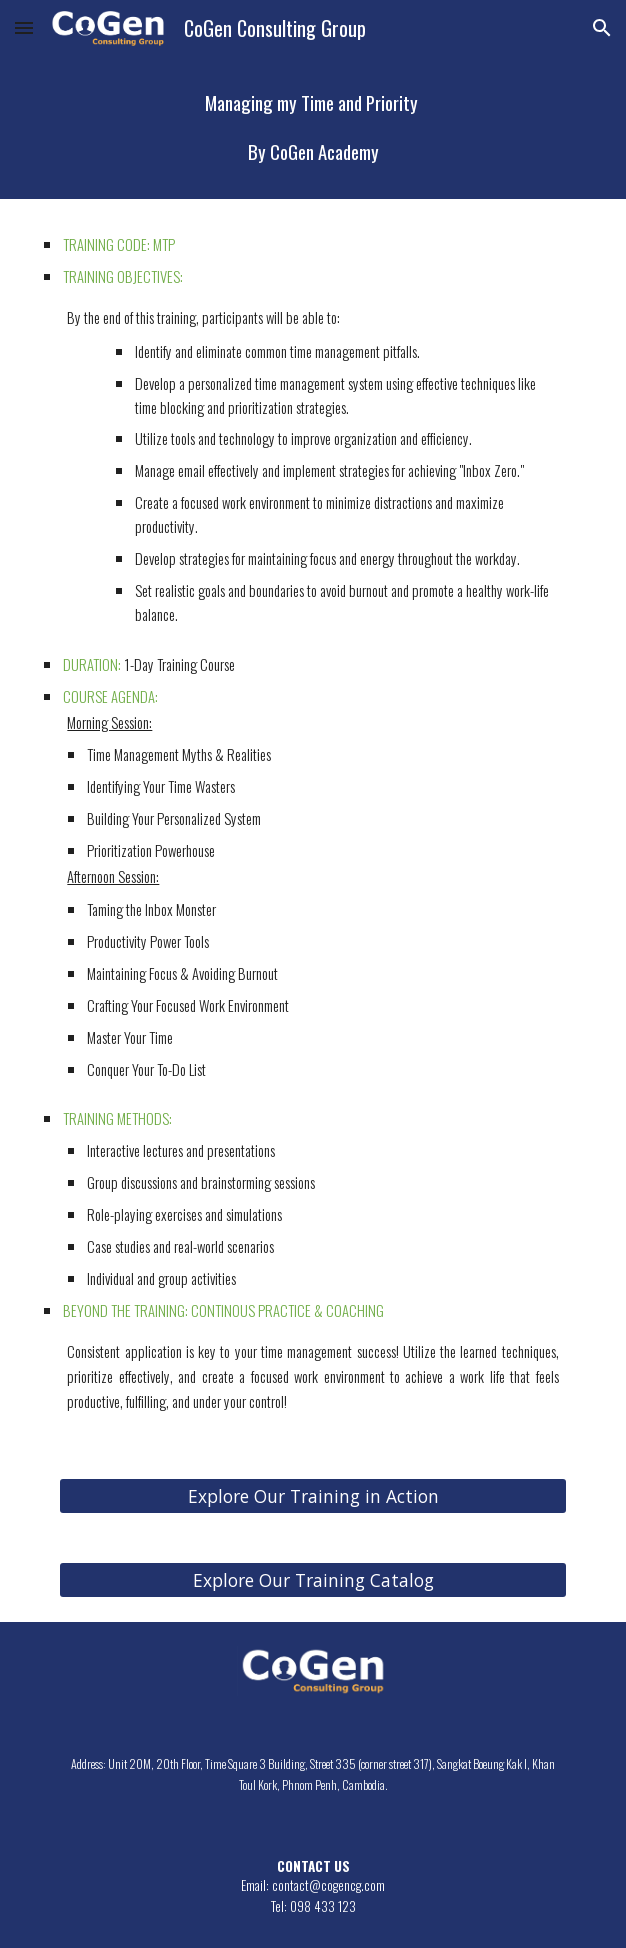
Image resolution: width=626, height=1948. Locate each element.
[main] (312, 127)
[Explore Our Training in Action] (312, 1495)
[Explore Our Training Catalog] (312, 1579)
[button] (24, 27)
